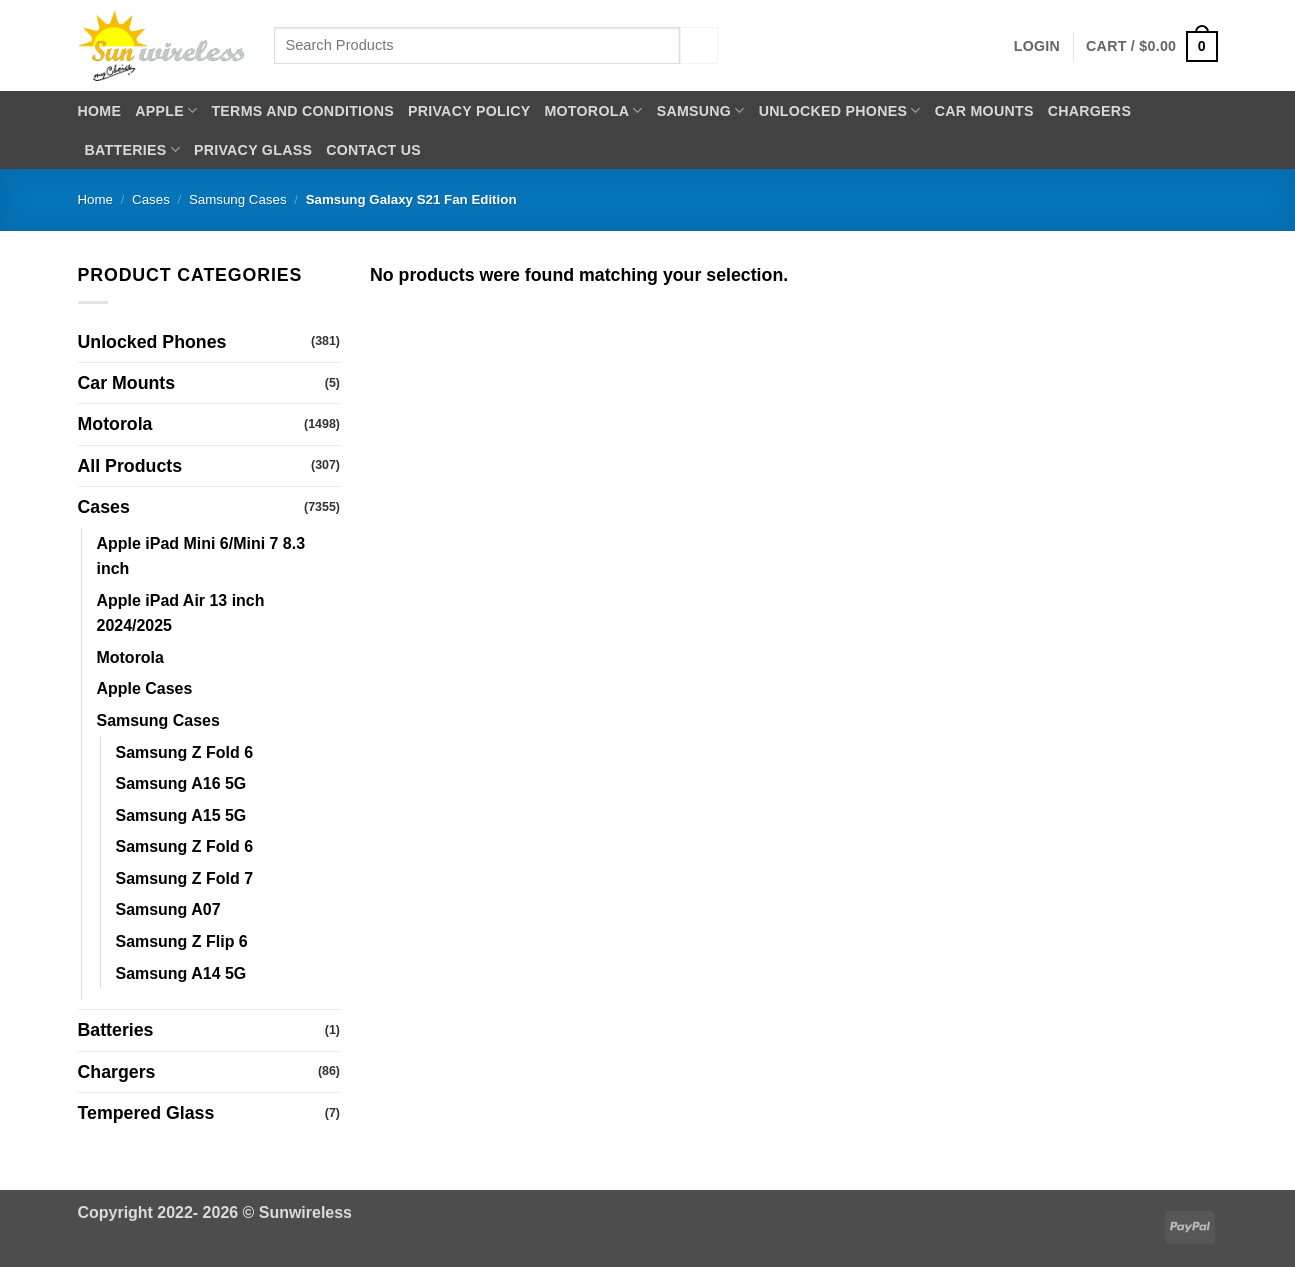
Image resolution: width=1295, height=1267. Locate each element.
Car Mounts (984, 111)
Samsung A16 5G (181, 783)
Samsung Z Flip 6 (182, 941)
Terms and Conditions (302, 111)
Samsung (701, 110)
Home (100, 111)
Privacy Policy (469, 111)
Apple (166, 110)
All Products (130, 466)
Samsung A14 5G (181, 973)
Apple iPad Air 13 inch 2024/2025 (181, 613)
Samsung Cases (238, 199)
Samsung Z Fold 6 (185, 752)
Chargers (1089, 111)
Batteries (132, 149)
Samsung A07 (168, 909)
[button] (1037, 46)
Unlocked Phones (840, 110)
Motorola (593, 110)
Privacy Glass (253, 150)
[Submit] (699, 45)
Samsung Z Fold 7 (185, 878)
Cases (151, 199)
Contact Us (373, 150)
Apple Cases (145, 688)
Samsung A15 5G (181, 815)
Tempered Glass (146, 1113)
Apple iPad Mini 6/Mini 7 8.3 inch (201, 556)
